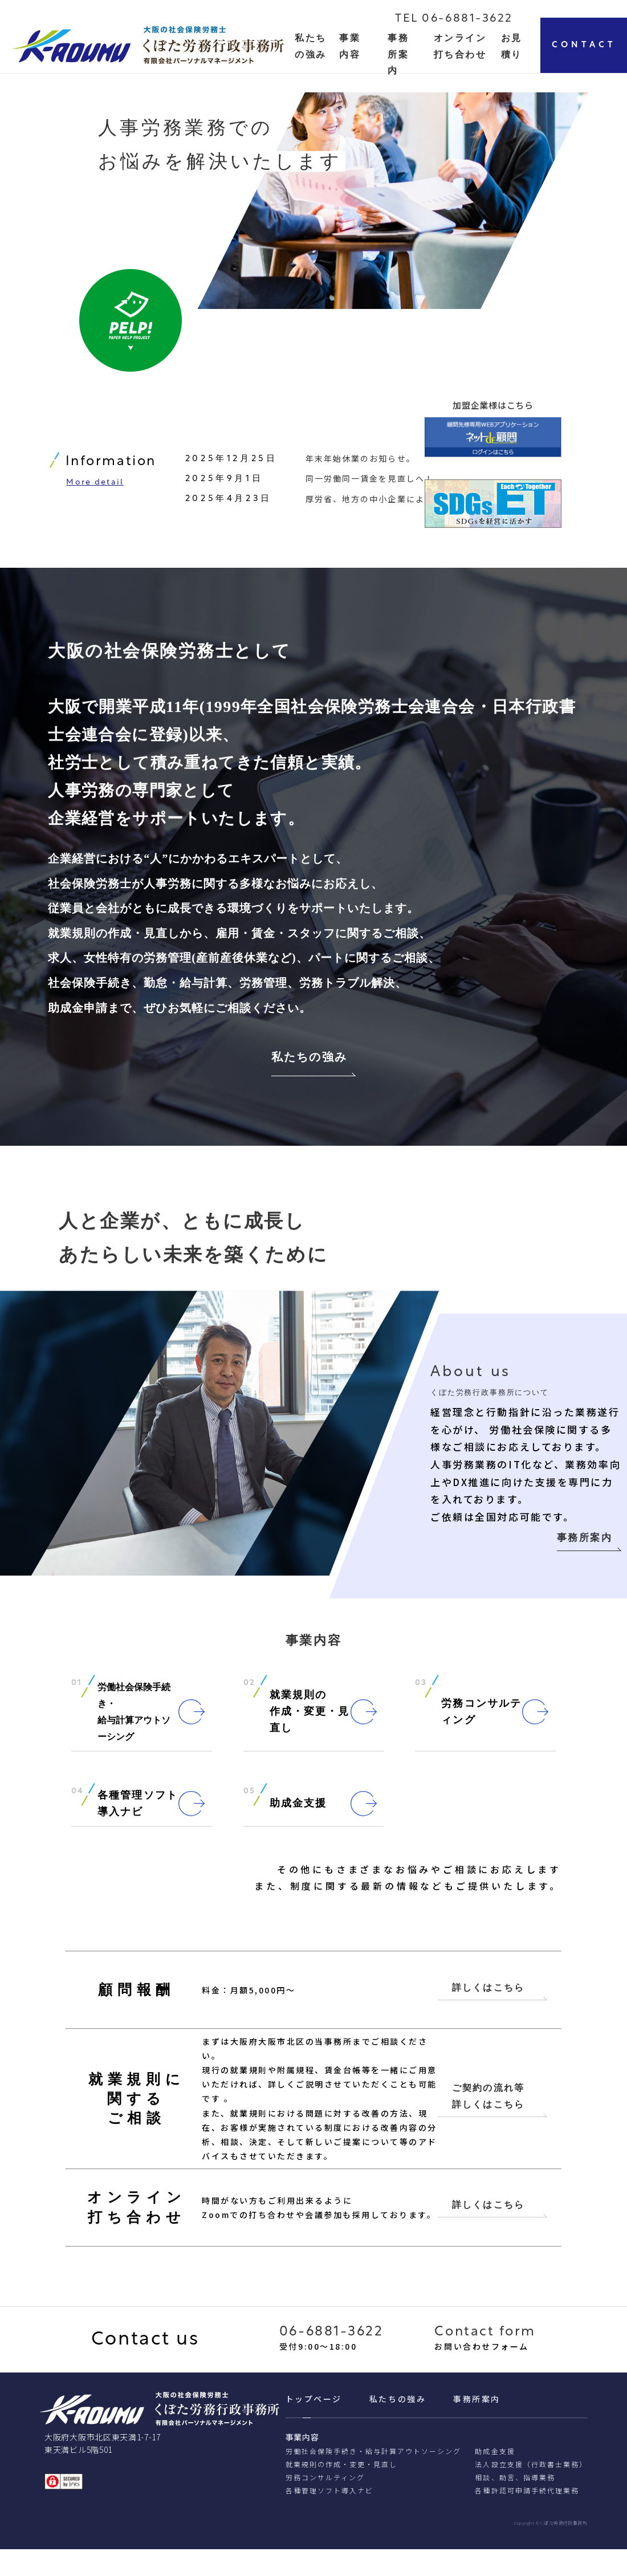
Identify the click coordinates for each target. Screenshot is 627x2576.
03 (421, 1691)
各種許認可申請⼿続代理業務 (527, 2517)
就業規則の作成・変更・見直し (342, 2491)
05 (249, 1800)
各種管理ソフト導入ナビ (329, 2517)
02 (249, 1691)
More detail (95, 486)
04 (77, 1800)
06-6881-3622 (331, 2359)
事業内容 (302, 2463)
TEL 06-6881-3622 (454, 19)
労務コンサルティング (325, 2504)
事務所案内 (398, 54)
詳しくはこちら (488, 2013)
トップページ (314, 2425)
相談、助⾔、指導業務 (515, 2504)
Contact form (485, 2359)
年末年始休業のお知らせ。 (361, 462)
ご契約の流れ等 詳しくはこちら (488, 2122)
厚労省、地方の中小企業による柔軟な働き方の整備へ (416, 502)
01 (77, 1691)
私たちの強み (309, 1063)
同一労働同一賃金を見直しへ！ (370, 482)
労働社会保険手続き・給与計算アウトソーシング (374, 2478)
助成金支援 (495, 2478)
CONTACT (584, 45)
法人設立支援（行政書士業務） (531, 2491)
